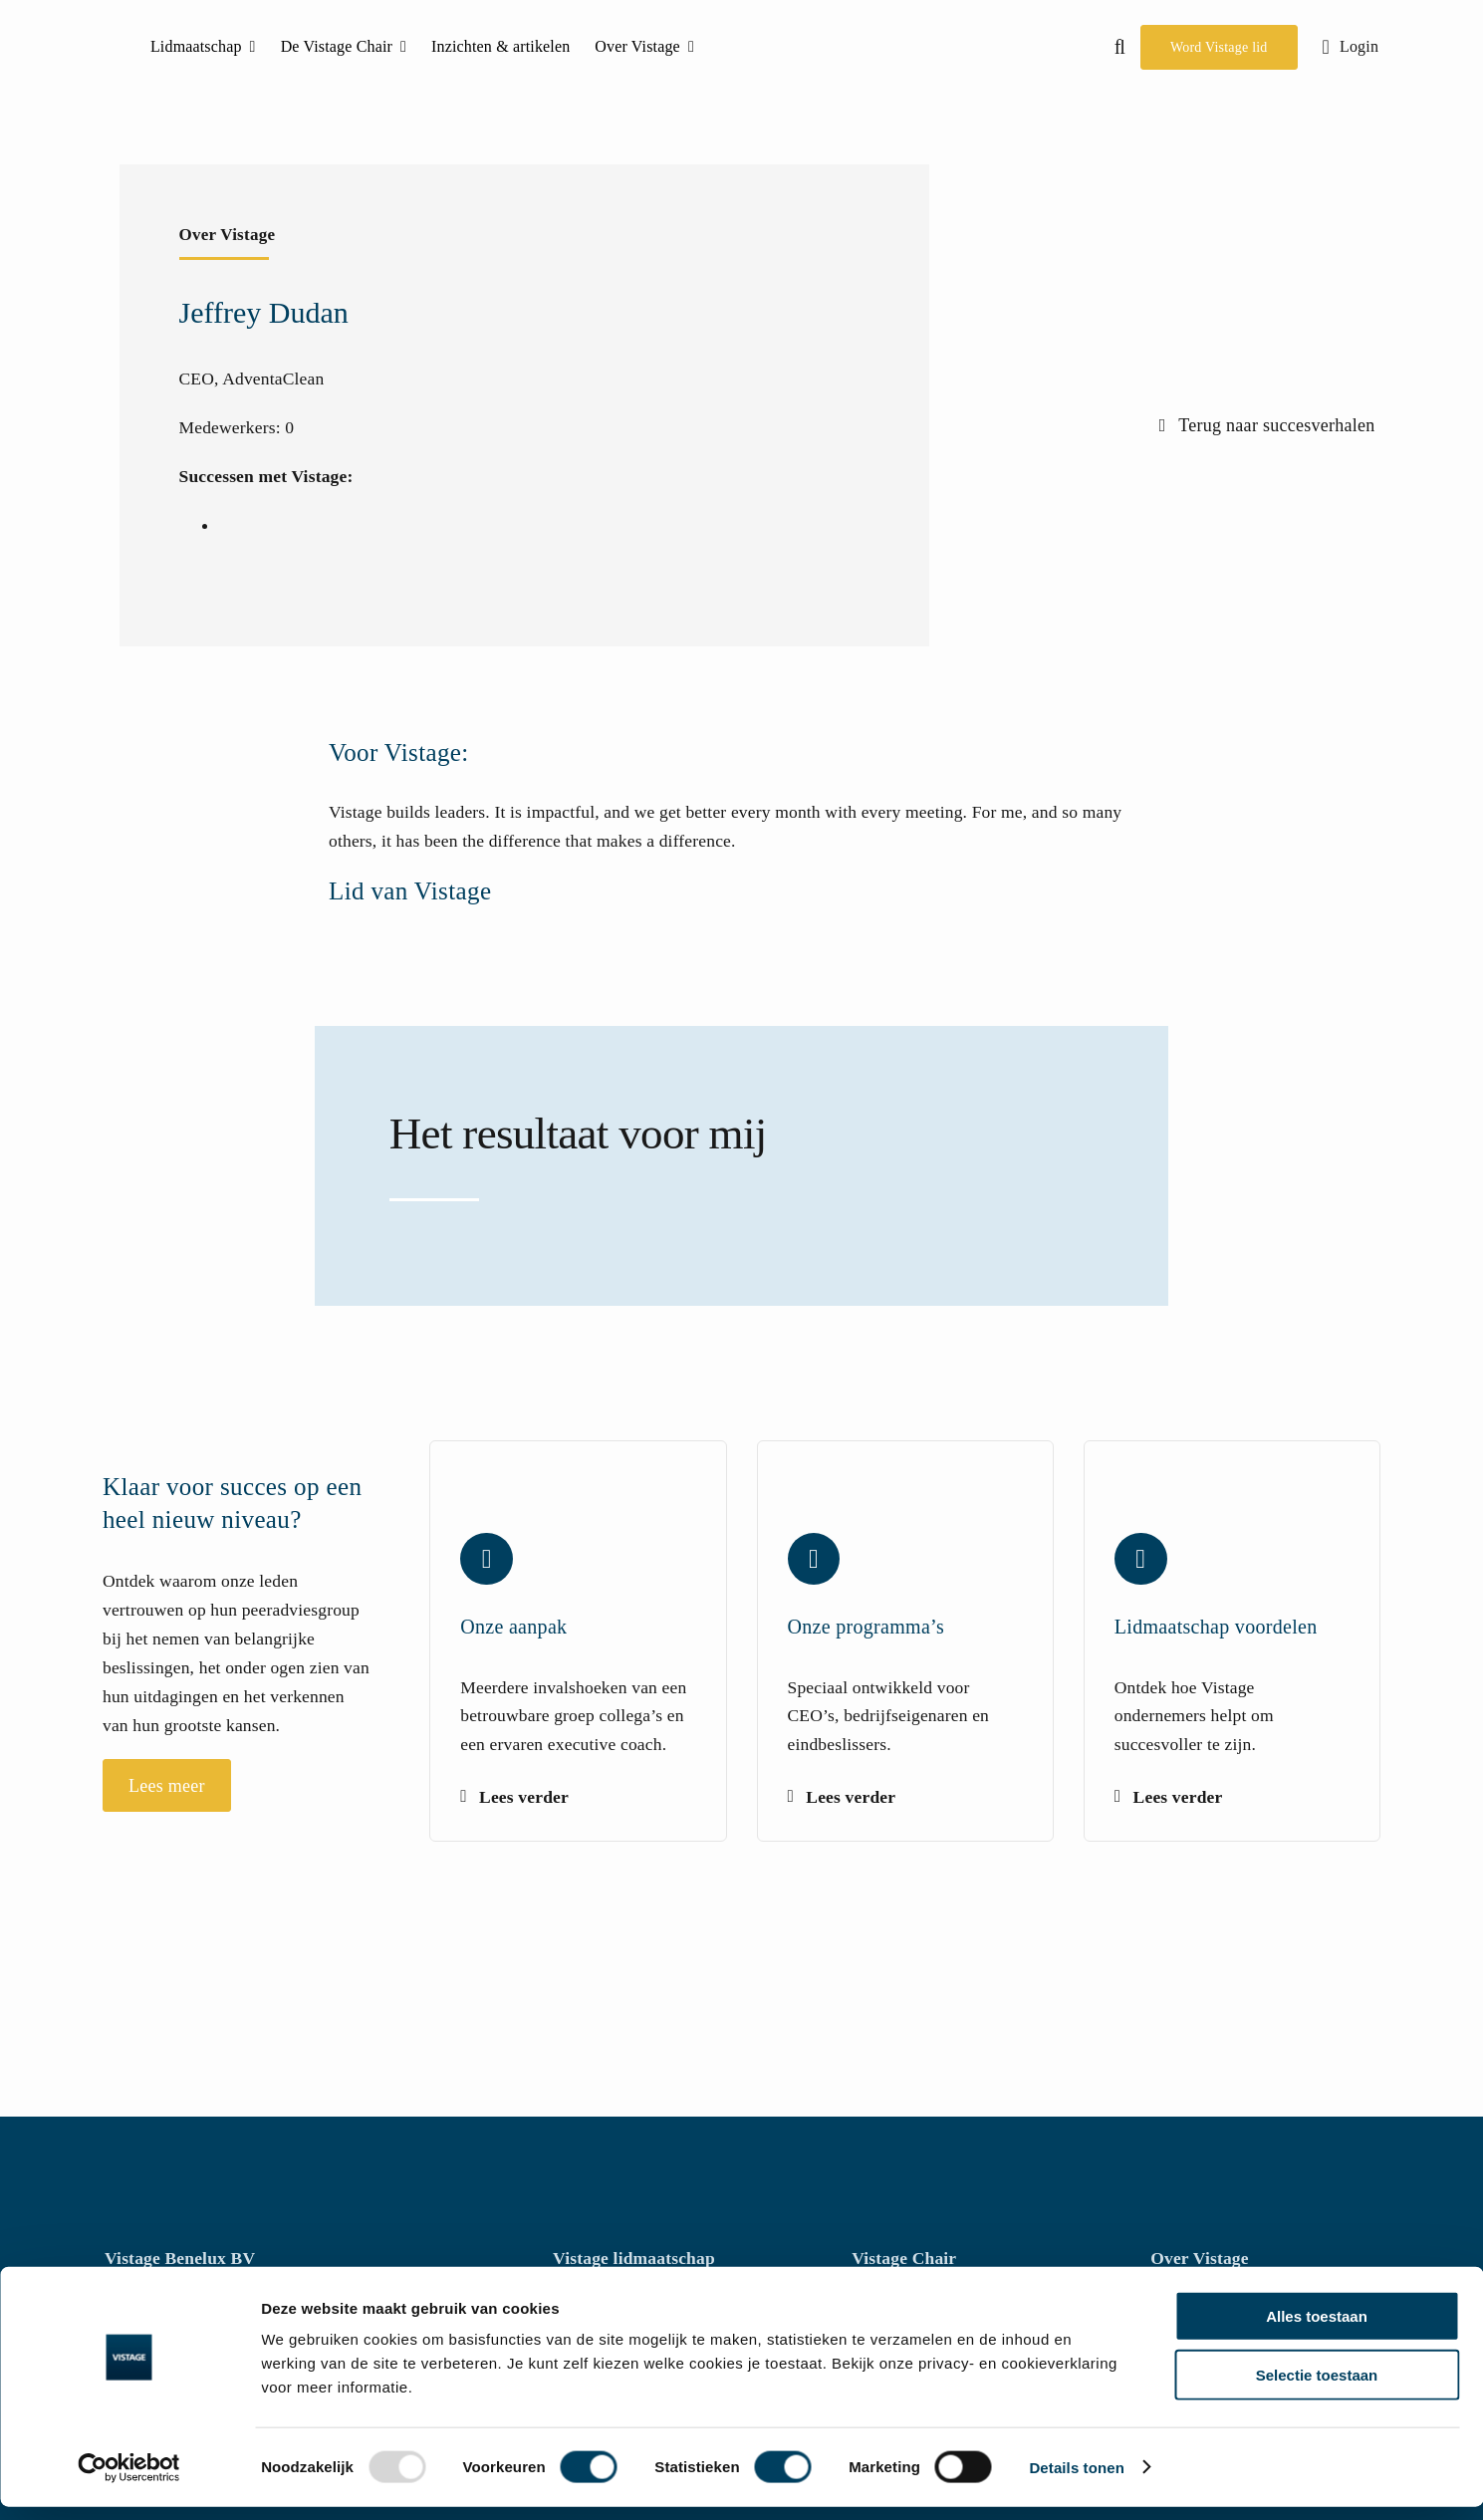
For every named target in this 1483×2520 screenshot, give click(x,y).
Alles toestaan (1316, 2329)
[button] (1119, 47)
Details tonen (1076, 2480)
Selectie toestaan (1317, 2388)
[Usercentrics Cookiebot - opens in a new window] (129, 2481)
